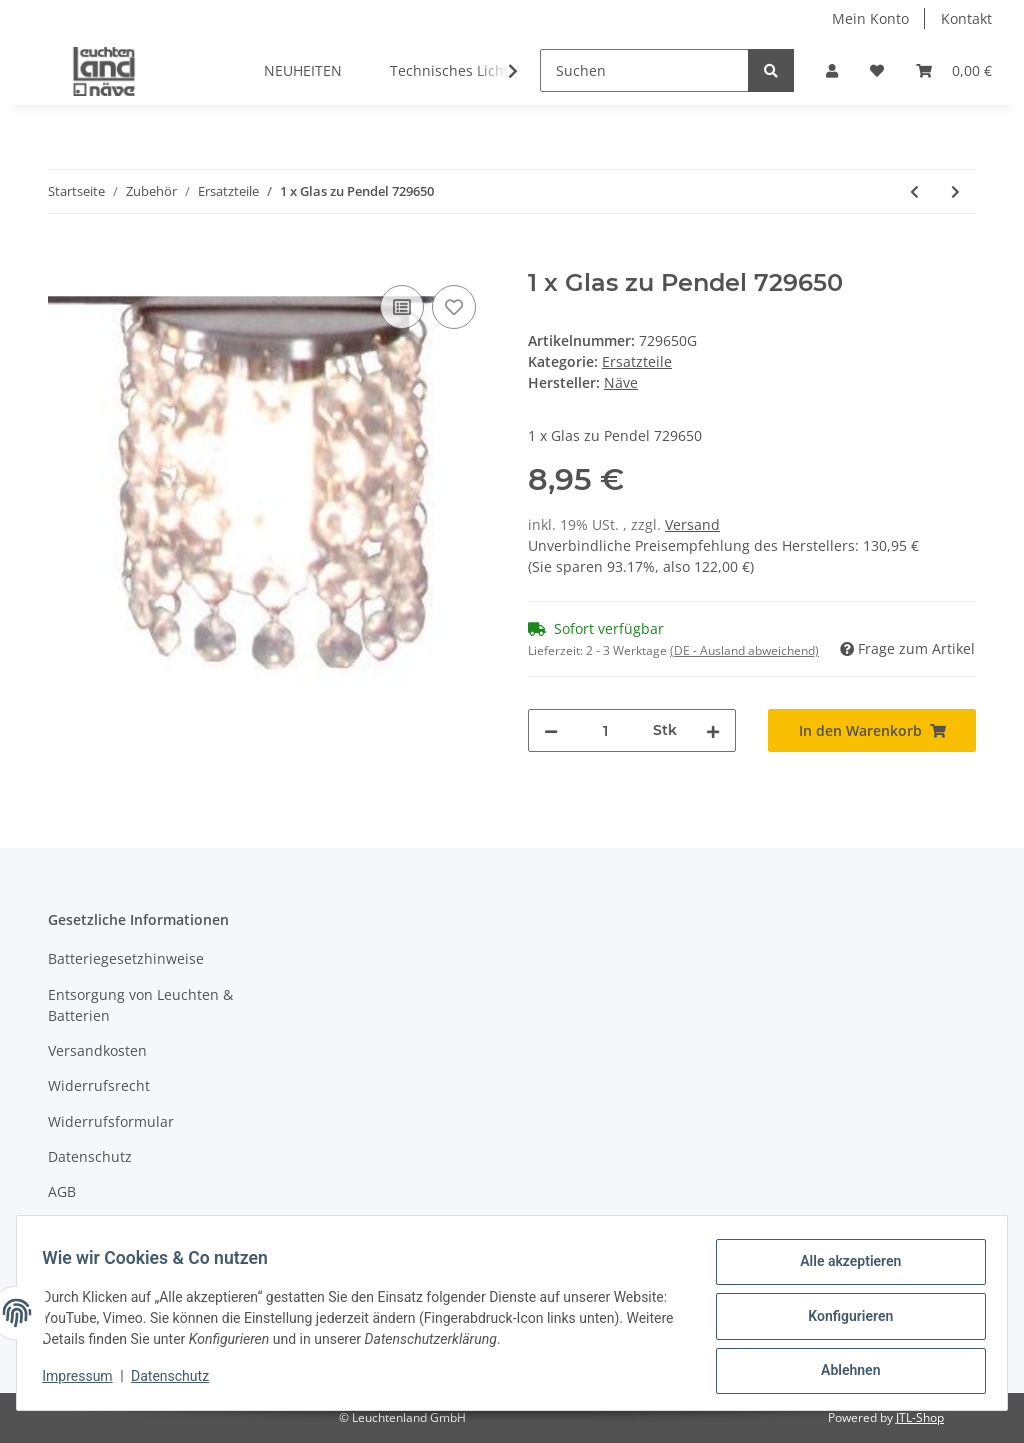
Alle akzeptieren (843, 1268)
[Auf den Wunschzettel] (454, 307)
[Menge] (605, 730)
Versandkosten (97, 1050)
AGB (62, 1191)
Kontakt (966, 18)
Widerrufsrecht (99, 1085)
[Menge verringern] (551, 730)
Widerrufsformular (111, 1121)
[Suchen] (644, 70)
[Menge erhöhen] (713, 730)
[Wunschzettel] (877, 70)
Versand (692, 524)
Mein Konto (870, 18)
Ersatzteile (637, 361)
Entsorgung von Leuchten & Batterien (140, 1005)
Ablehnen (843, 1372)
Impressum (86, 1227)
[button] (832, 70)
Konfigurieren (843, 1320)
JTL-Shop (920, 1417)
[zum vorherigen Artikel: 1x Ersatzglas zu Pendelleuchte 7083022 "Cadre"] (914, 191)
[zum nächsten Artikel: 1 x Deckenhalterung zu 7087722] (955, 191)
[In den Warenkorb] (64, 258)
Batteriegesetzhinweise (126, 958)
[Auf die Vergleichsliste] (402, 307)
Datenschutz (90, 1156)
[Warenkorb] (954, 70)
